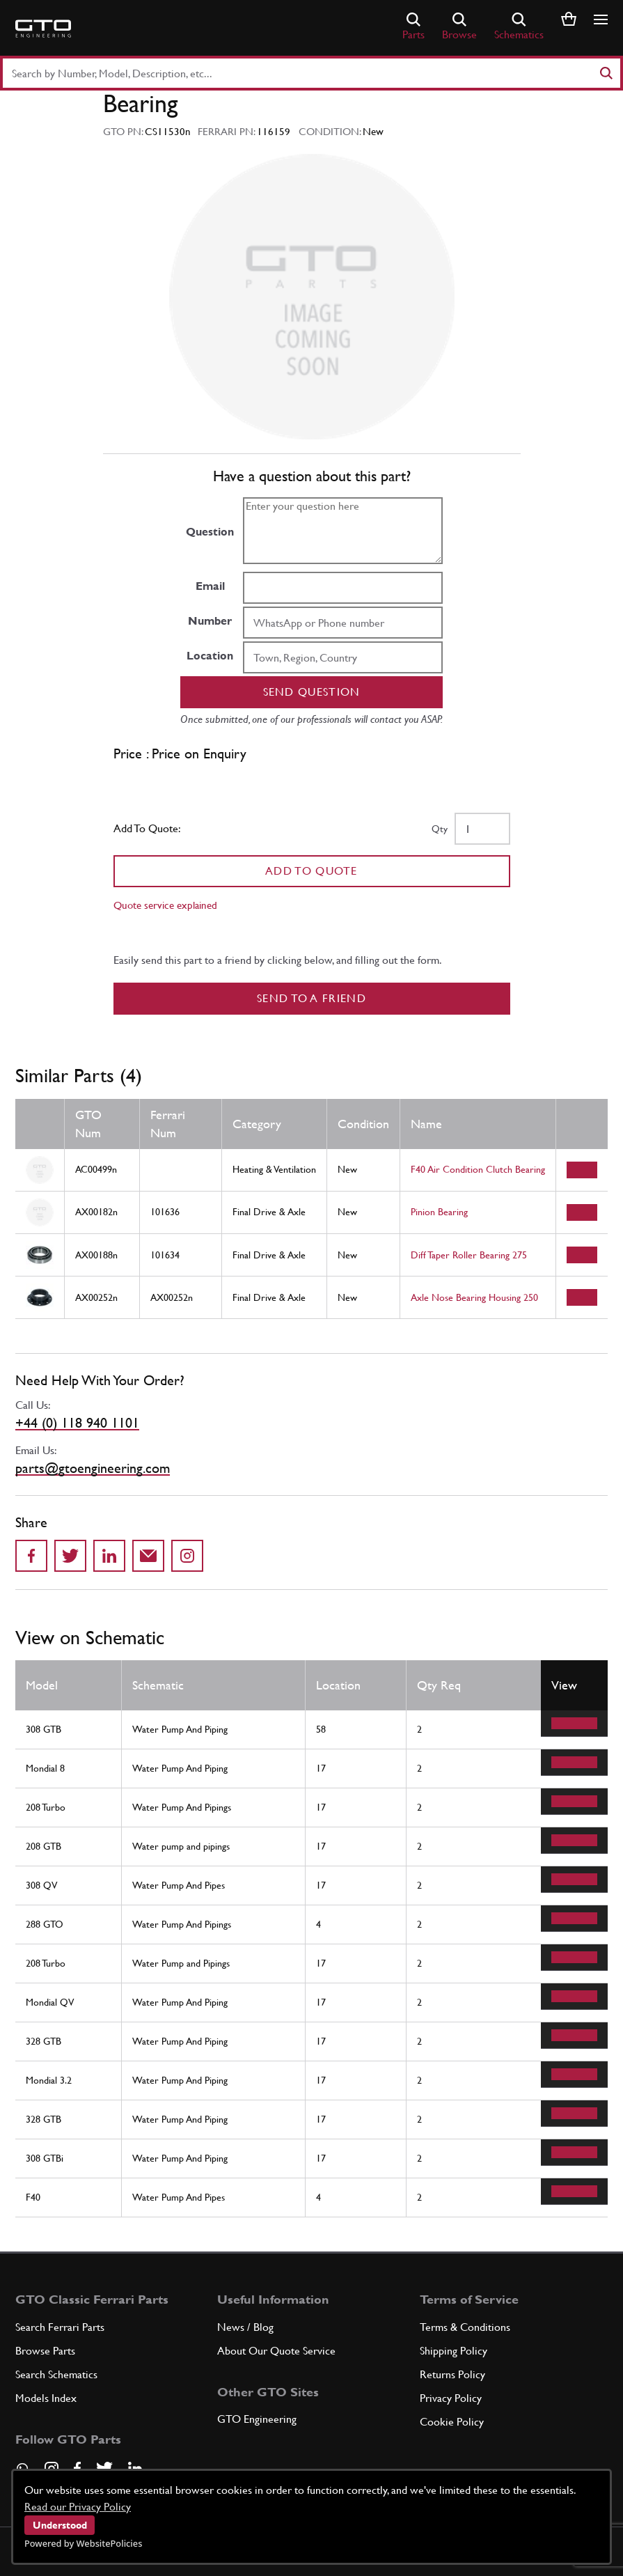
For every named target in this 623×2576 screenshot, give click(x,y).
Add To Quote (311, 870)
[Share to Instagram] (187, 1556)
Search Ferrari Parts (59, 2327)
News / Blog (245, 2327)
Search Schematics (56, 2374)
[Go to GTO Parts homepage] (43, 28)
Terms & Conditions (465, 2327)
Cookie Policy (452, 2421)
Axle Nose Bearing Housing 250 (474, 1297)
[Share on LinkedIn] (109, 1556)
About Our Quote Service (276, 2350)
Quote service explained (165, 905)
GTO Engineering (257, 2419)
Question (210, 531)
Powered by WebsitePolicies (83, 2543)
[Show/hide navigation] (601, 19)
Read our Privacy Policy (77, 2506)
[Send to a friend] (148, 1556)
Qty (440, 828)
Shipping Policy (453, 2350)
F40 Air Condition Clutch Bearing (478, 1169)
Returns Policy (452, 2374)
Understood (60, 2525)
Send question (312, 691)
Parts (413, 27)
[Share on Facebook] (31, 1556)
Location (210, 655)
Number (210, 620)
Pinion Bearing (439, 1211)
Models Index (46, 2398)
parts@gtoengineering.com (92, 1468)
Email (210, 586)
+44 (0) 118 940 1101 (77, 1422)
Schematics (519, 27)
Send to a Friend (311, 998)
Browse (459, 27)
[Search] (606, 73)
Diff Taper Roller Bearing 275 (469, 1254)
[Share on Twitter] (70, 1556)
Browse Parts (45, 2350)
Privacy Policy (451, 2398)
